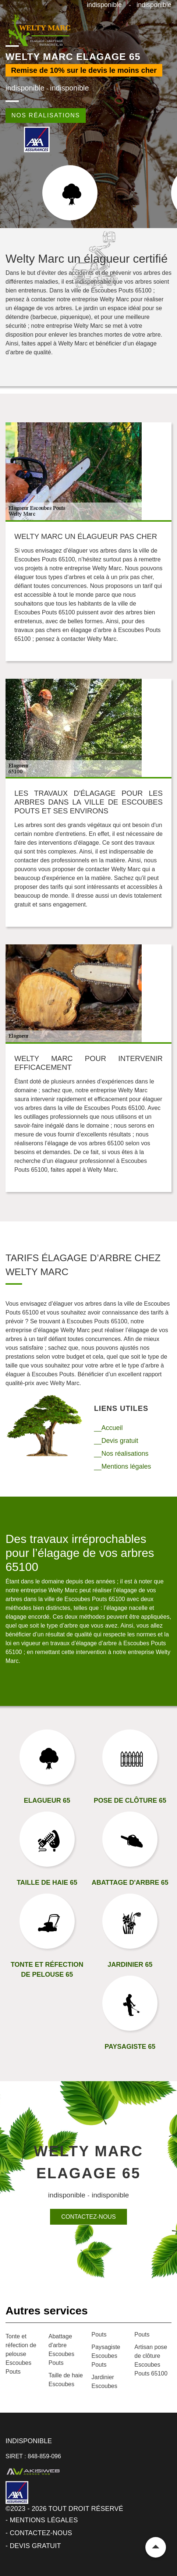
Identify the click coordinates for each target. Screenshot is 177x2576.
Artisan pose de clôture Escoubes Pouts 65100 (150, 2360)
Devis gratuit (35, 2546)
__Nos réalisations (121, 1453)
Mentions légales (44, 2520)
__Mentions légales (122, 1466)
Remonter (155, 2547)
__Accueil (108, 1427)
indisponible (104, 4)
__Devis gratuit (116, 1440)
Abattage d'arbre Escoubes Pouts (61, 2349)
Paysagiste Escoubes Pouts (106, 2356)
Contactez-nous (88, 2217)
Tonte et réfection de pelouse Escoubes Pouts (21, 2354)
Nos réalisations (45, 115)
